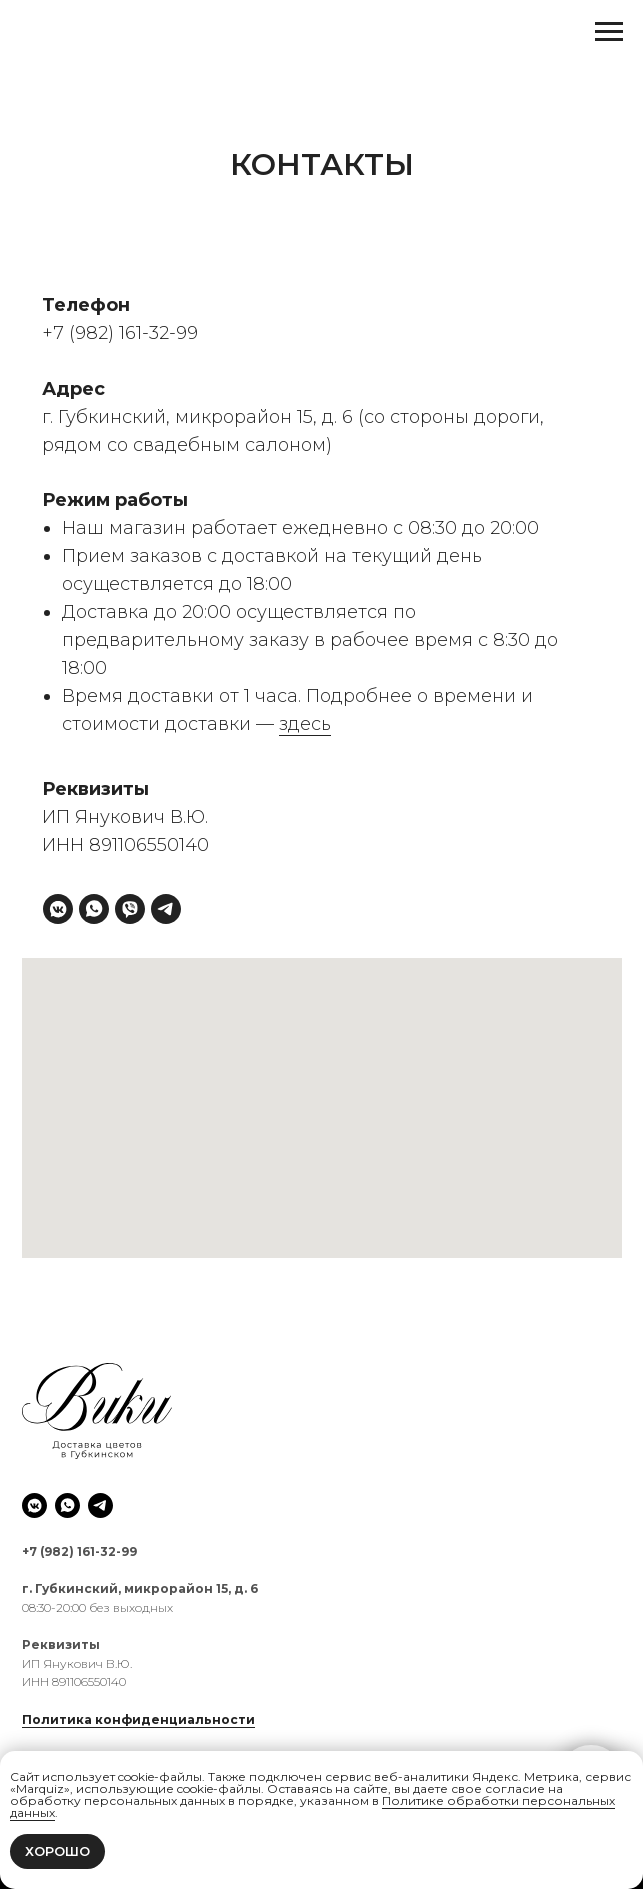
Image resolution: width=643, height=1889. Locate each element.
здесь (305, 724)
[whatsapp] (94, 909)
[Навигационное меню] (609, 32)
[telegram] (166, 909)
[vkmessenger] (58, 909)
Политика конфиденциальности (138, 1719)
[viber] (130, 909)
